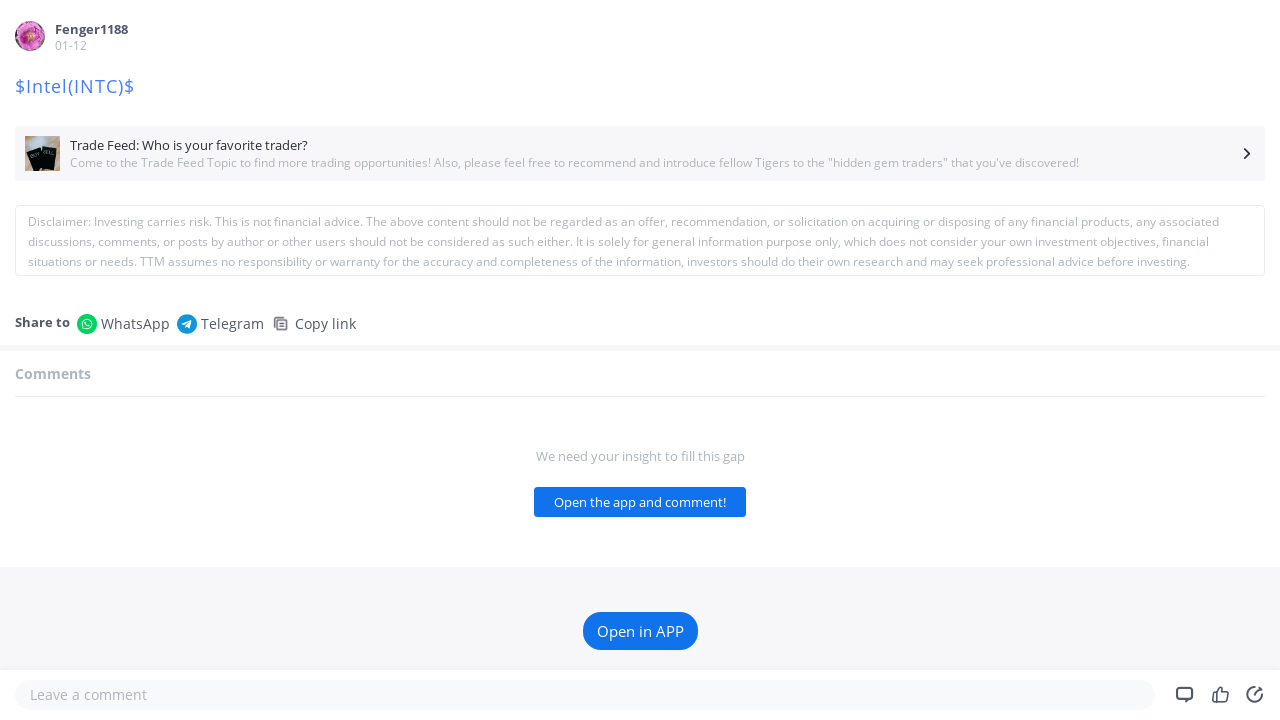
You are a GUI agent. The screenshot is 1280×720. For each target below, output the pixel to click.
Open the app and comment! (640, 502)
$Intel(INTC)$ (78, 86)
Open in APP (640, 631)
